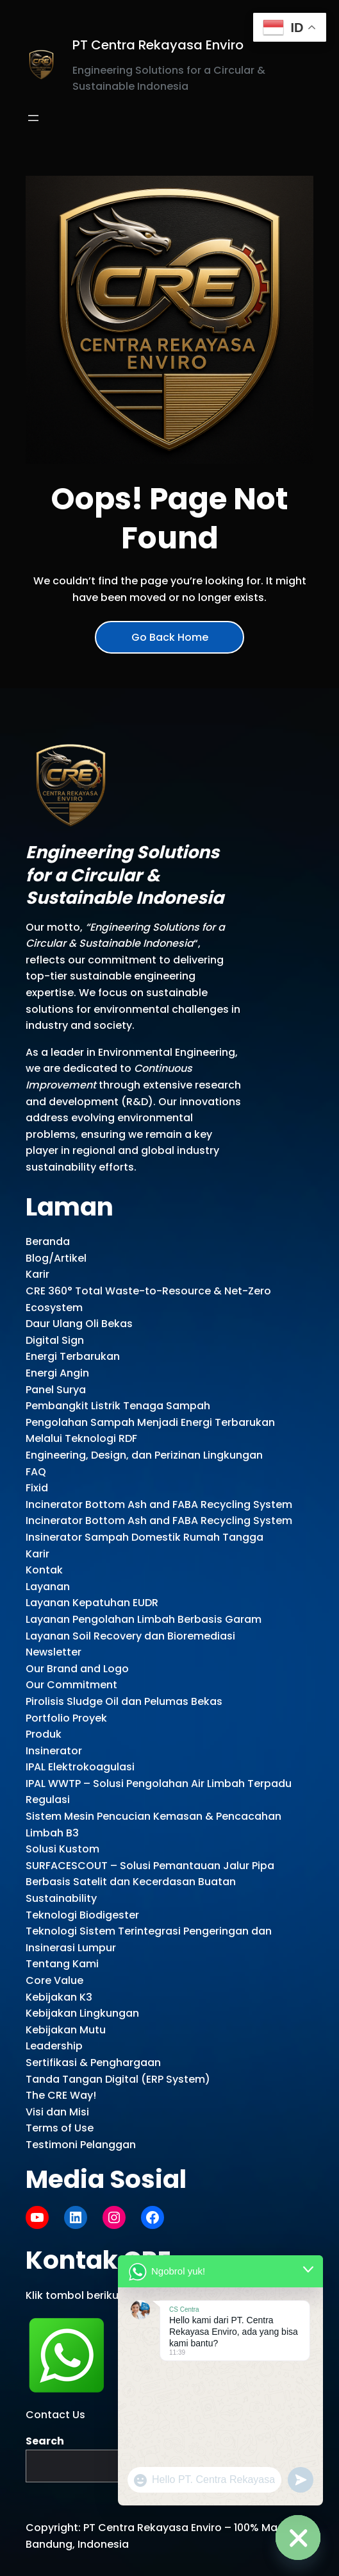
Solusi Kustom (62, 1849)
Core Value (54, 1980)
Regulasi (48, 1799)
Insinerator (54, 1750)
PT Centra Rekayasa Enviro (158, 45)
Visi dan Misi (57, 2112)
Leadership (54, 2045)
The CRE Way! (61, 2095)
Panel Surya (56, 1389)
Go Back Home (169, 637)
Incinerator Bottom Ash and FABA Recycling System (159, 1504)
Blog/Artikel (56, 1258)
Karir (37, 1274)
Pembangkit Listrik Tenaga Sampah (118, 1405)
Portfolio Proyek (66, 1718)
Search (45, 2441)
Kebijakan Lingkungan (82, 2013)
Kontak (44, 1570)
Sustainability (61, 1898)
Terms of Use (60, 2128)
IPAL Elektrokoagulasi (80, 1766)
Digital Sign (55, 1340)
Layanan (48, 1586)
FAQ (36, 1471)
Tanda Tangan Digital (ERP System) (118, 2079)
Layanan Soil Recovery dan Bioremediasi (130, 1636)
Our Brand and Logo (77, 1668)
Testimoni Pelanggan (81, 2144)
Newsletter (53, 1652)
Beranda (48, 1241)
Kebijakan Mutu (66, 2029)
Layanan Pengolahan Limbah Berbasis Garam (143, 1619)
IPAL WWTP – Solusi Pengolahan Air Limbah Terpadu (159, 1783)
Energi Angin (57, 1373)
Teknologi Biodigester (82, 1915)
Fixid (37, 1487)
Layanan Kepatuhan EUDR (92, 1602)
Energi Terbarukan (73, 1356)
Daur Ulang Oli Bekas (79, 1323)
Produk (44, 1734)
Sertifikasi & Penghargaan (93, 2062)
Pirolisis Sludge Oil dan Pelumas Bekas (124, 1701)
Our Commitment (71, 1684)
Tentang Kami (62, 1963)
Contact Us (55, 2414)
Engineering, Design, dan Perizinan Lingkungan (144, 1455)
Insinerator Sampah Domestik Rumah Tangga (144, 1537)
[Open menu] (33, 118)
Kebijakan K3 (59, 1997)
